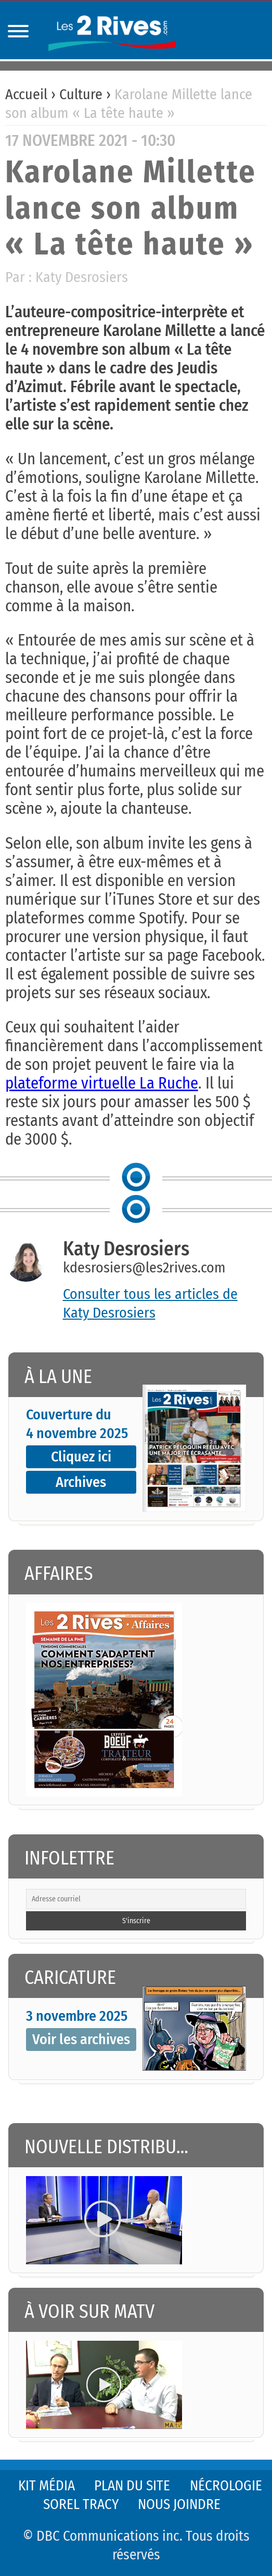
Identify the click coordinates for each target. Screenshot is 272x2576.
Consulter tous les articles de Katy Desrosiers (150, 1303)
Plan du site (132, 2485)
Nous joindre (179, 2504)
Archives (81, 1482)
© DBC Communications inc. (104, 2536)
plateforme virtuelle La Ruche (101, 1083)
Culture (80, 94)
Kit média (46, 2485)
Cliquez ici (81, 1456)
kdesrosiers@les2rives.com (144, 1267)
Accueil (26, 94)
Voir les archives (81, 2039)
